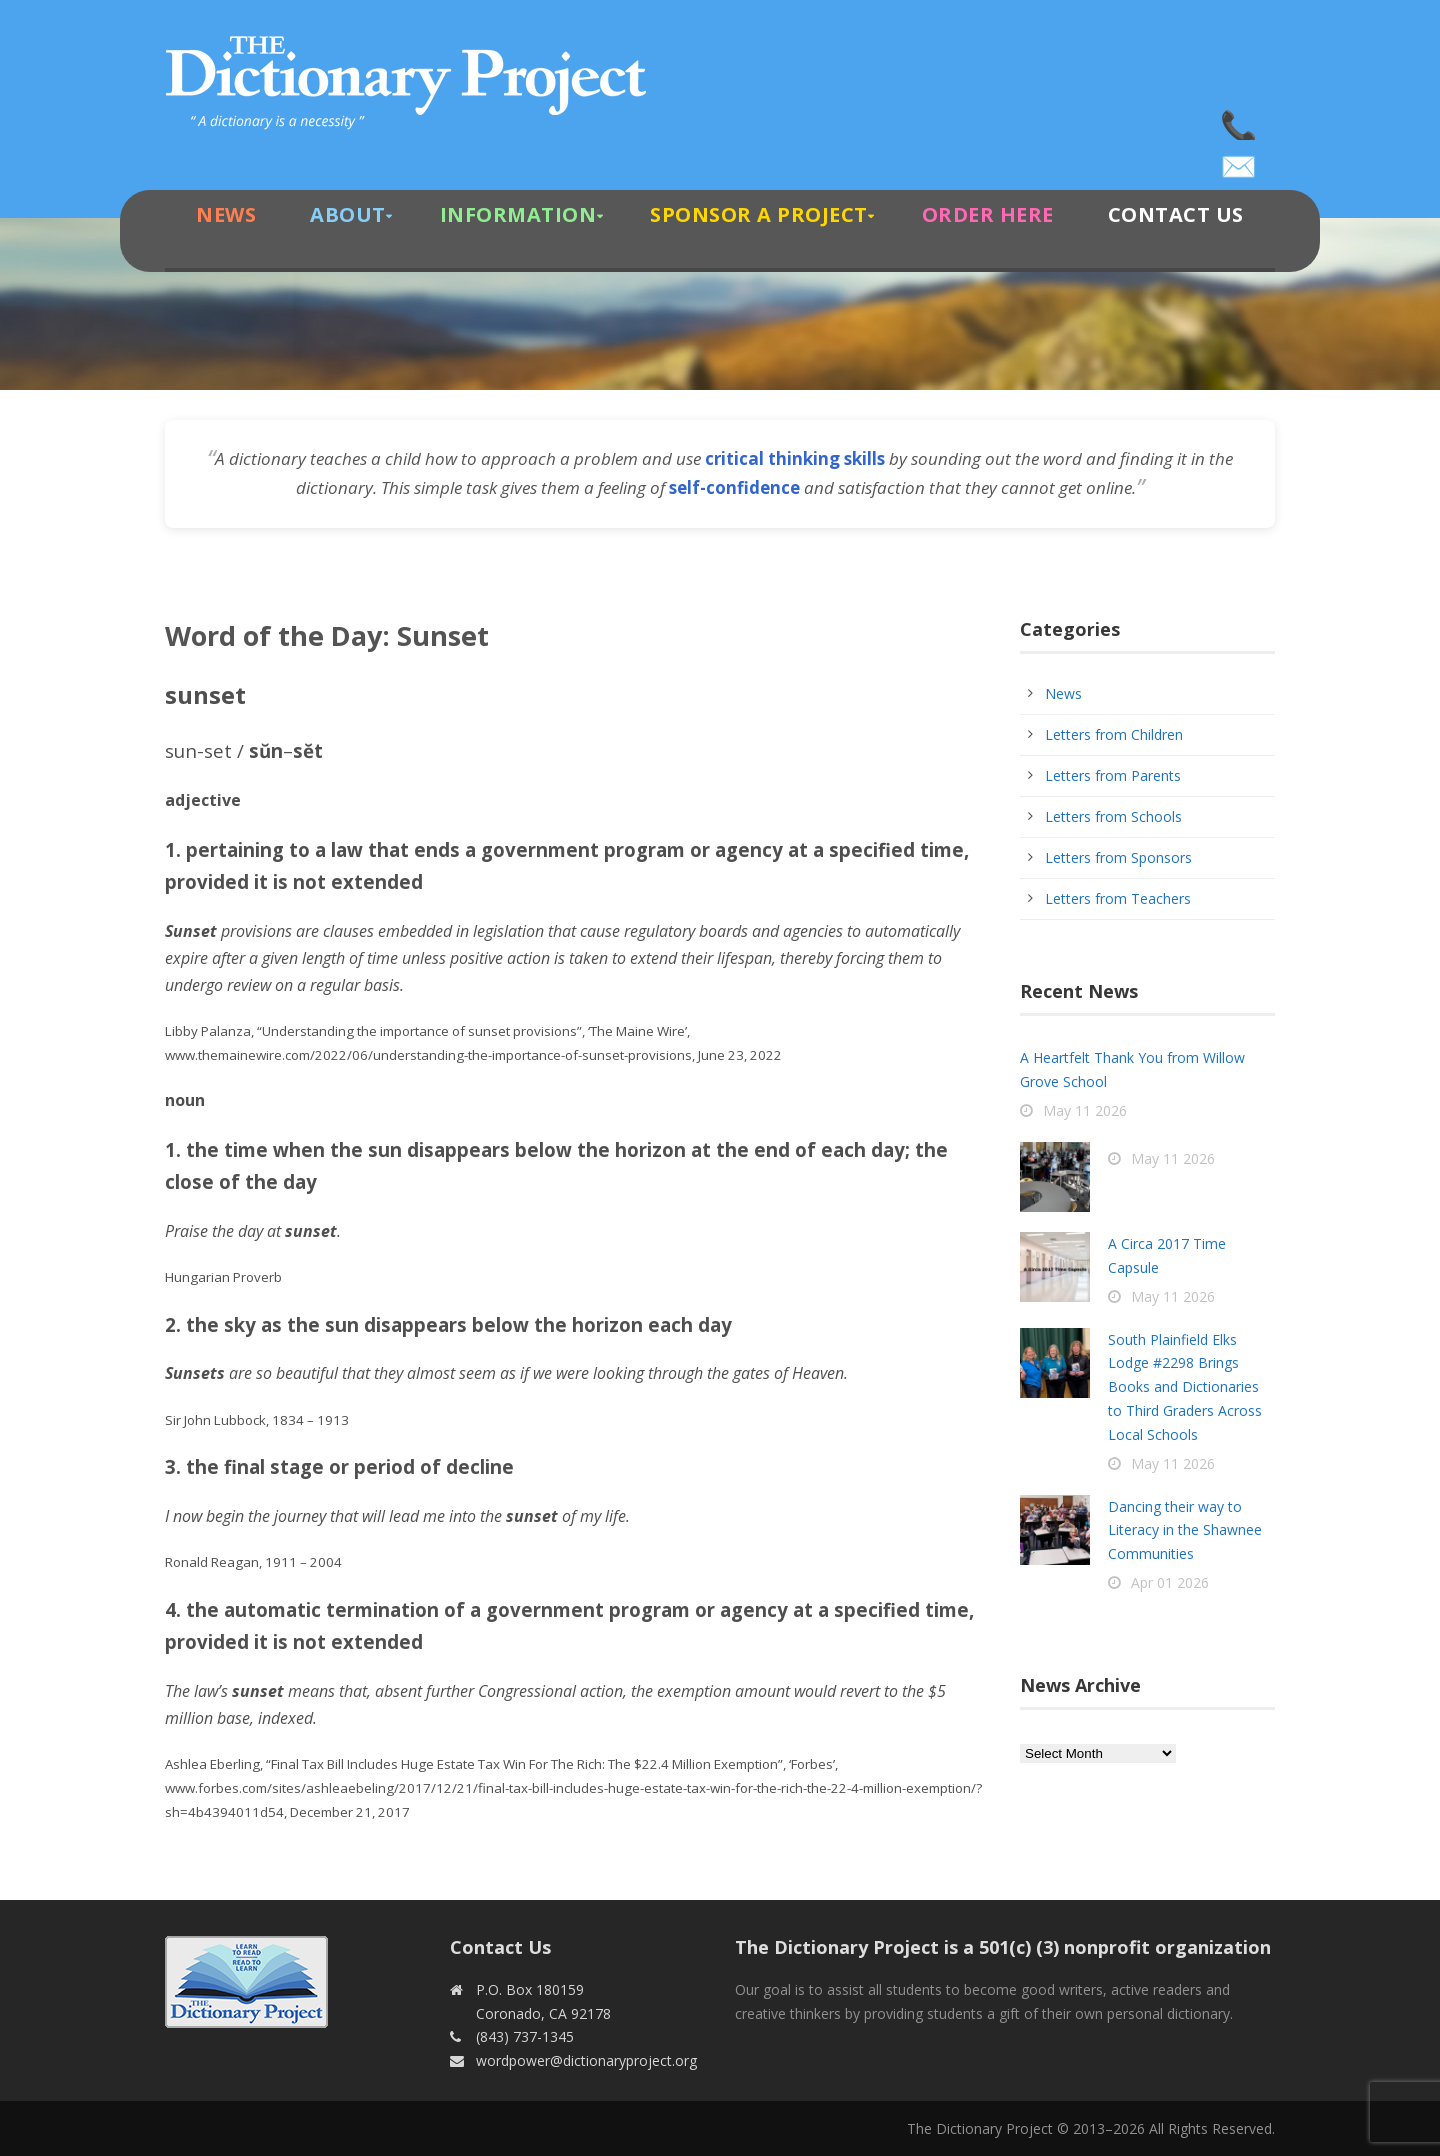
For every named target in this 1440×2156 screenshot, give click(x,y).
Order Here (988, 214)
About (348, 214)
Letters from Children (1114, 734)
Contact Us (1176, 214)
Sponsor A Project (759, 214)
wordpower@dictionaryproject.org (1240, 160)
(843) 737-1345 (1240, 120)
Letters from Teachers (1118, 898)
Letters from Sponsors (1118, 857)
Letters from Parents (1113, 775)
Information (518, 214)
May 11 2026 (1085, 1110)
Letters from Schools (1113, 816)
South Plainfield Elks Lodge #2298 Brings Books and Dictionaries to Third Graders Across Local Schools (1185, 1387)
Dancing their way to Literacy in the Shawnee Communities (1185, 1530)
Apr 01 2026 (1170, 1582)
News (226, 214)
